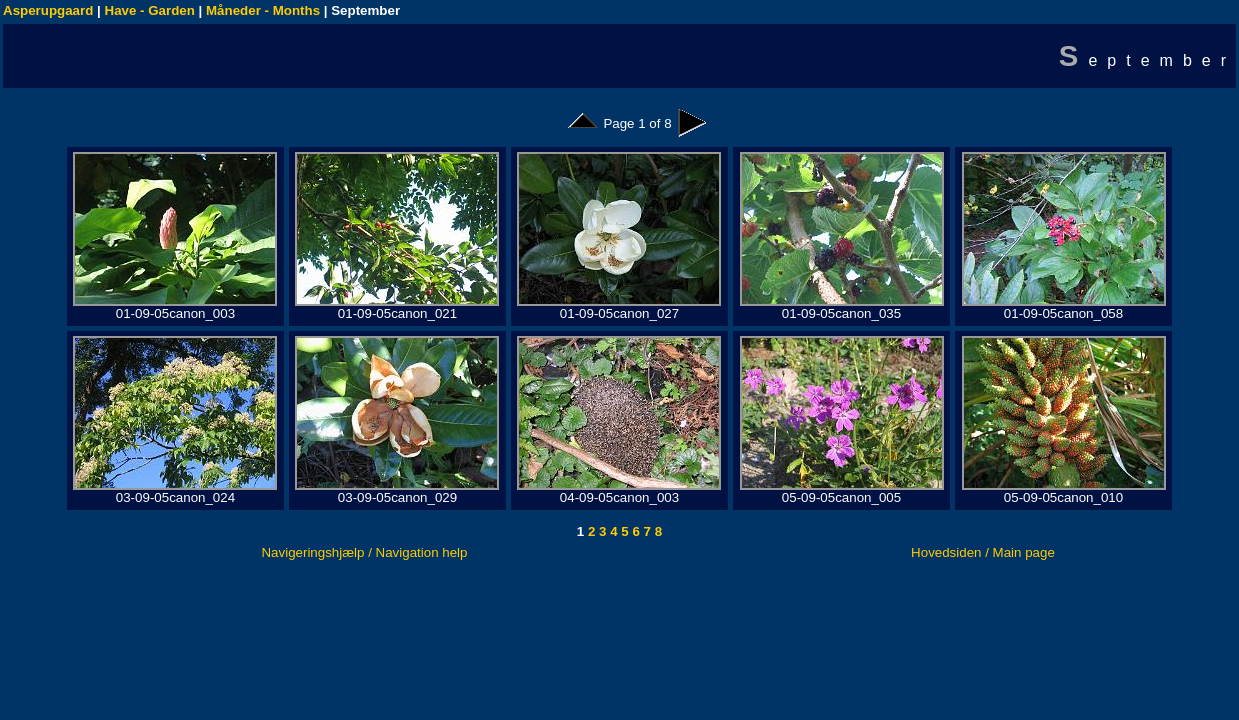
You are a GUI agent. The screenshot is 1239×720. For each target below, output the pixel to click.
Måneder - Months (263, 10)
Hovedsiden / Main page (983, 552)
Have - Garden (150, 10)
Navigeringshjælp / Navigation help (364, 552)
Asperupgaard (48, 10)
